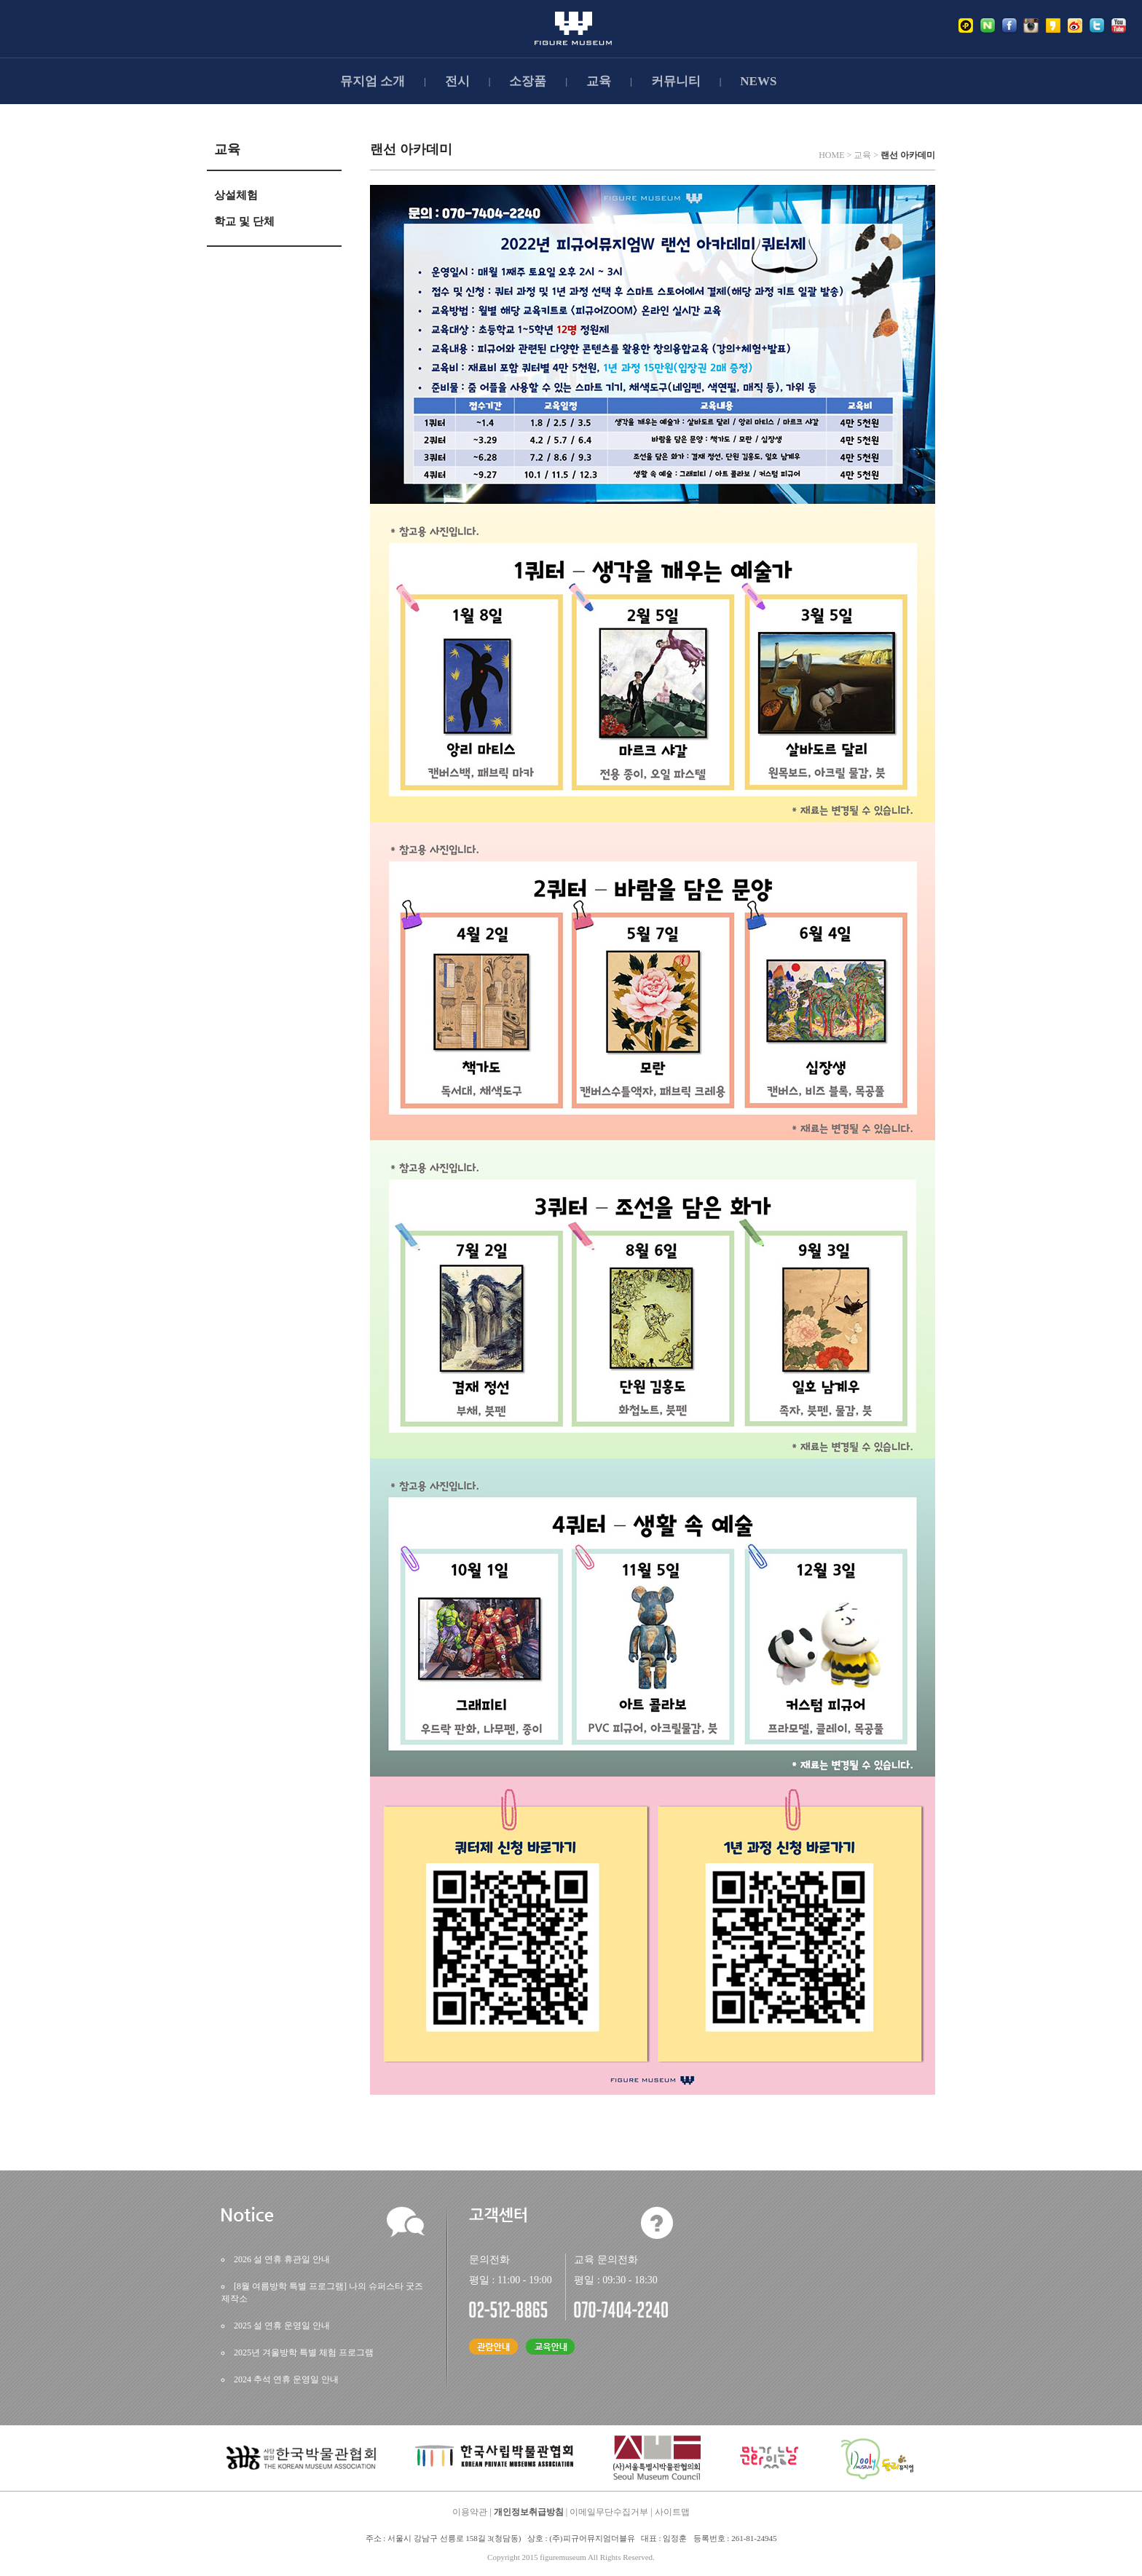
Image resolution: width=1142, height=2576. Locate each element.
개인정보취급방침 (529, 2512)
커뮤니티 (676, 81)
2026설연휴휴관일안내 (282, 2259)
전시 (457, 81)
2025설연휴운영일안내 (282, 2325)
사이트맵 (672, 2512)
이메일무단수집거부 (609, 2512)
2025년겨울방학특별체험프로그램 (304, 2352)
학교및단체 (244, 221)
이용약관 (469, 2512)
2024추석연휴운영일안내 (286, 2379)
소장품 (527, 81)
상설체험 (236, 195)
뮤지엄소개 (372, 81)
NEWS (758, 81)
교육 (598, 81)
